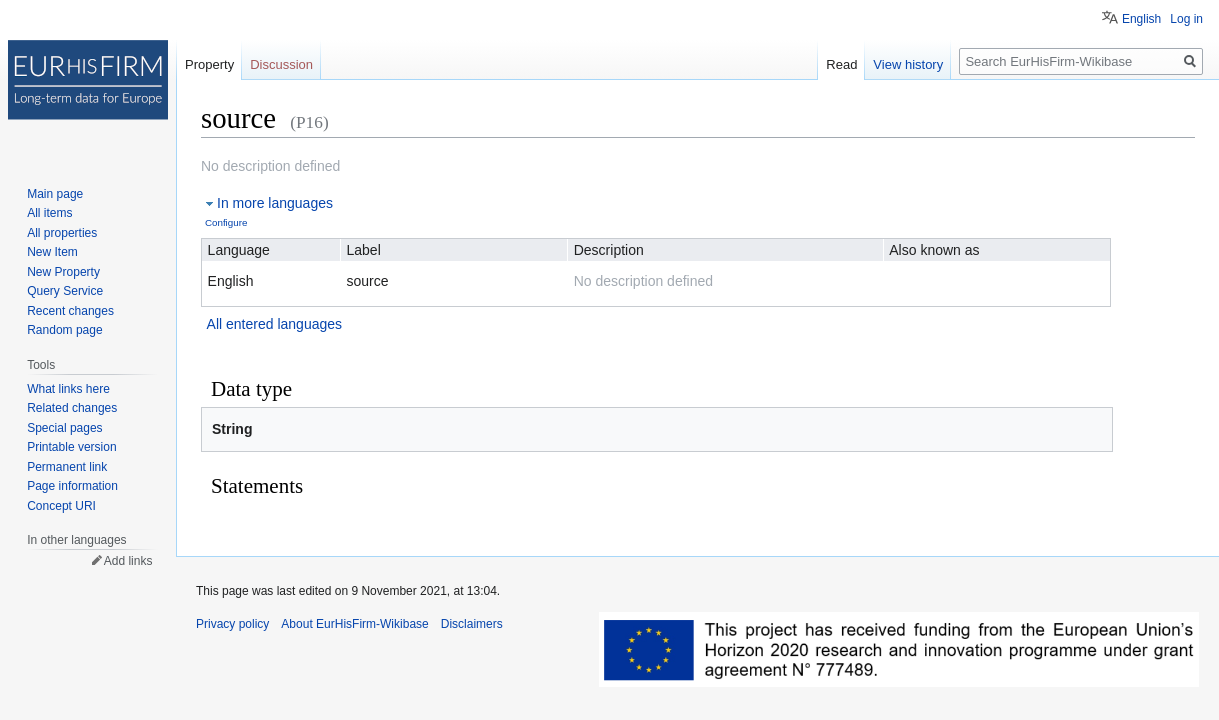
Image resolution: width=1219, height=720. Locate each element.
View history (908, 64)
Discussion (281, 64)
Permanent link (67, 467)
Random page (64, 330)
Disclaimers (472, 624)
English (1141, 19)
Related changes (72, 408)
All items (49, 213)
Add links (128, 561)
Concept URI (61, 506)
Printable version (71, 447)
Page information (72, 486)
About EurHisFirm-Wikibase (354, 624)
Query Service (65, 291)
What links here (68, 389)
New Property (63, 272)
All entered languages (274, 324)
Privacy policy (232, 624)
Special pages (64, 428)
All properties (62, 233)
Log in (1186, 19)
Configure (226, 222)
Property (209, 64)
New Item (52, 252)
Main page (55, 194)
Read (841, 64)
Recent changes (70, 311)
